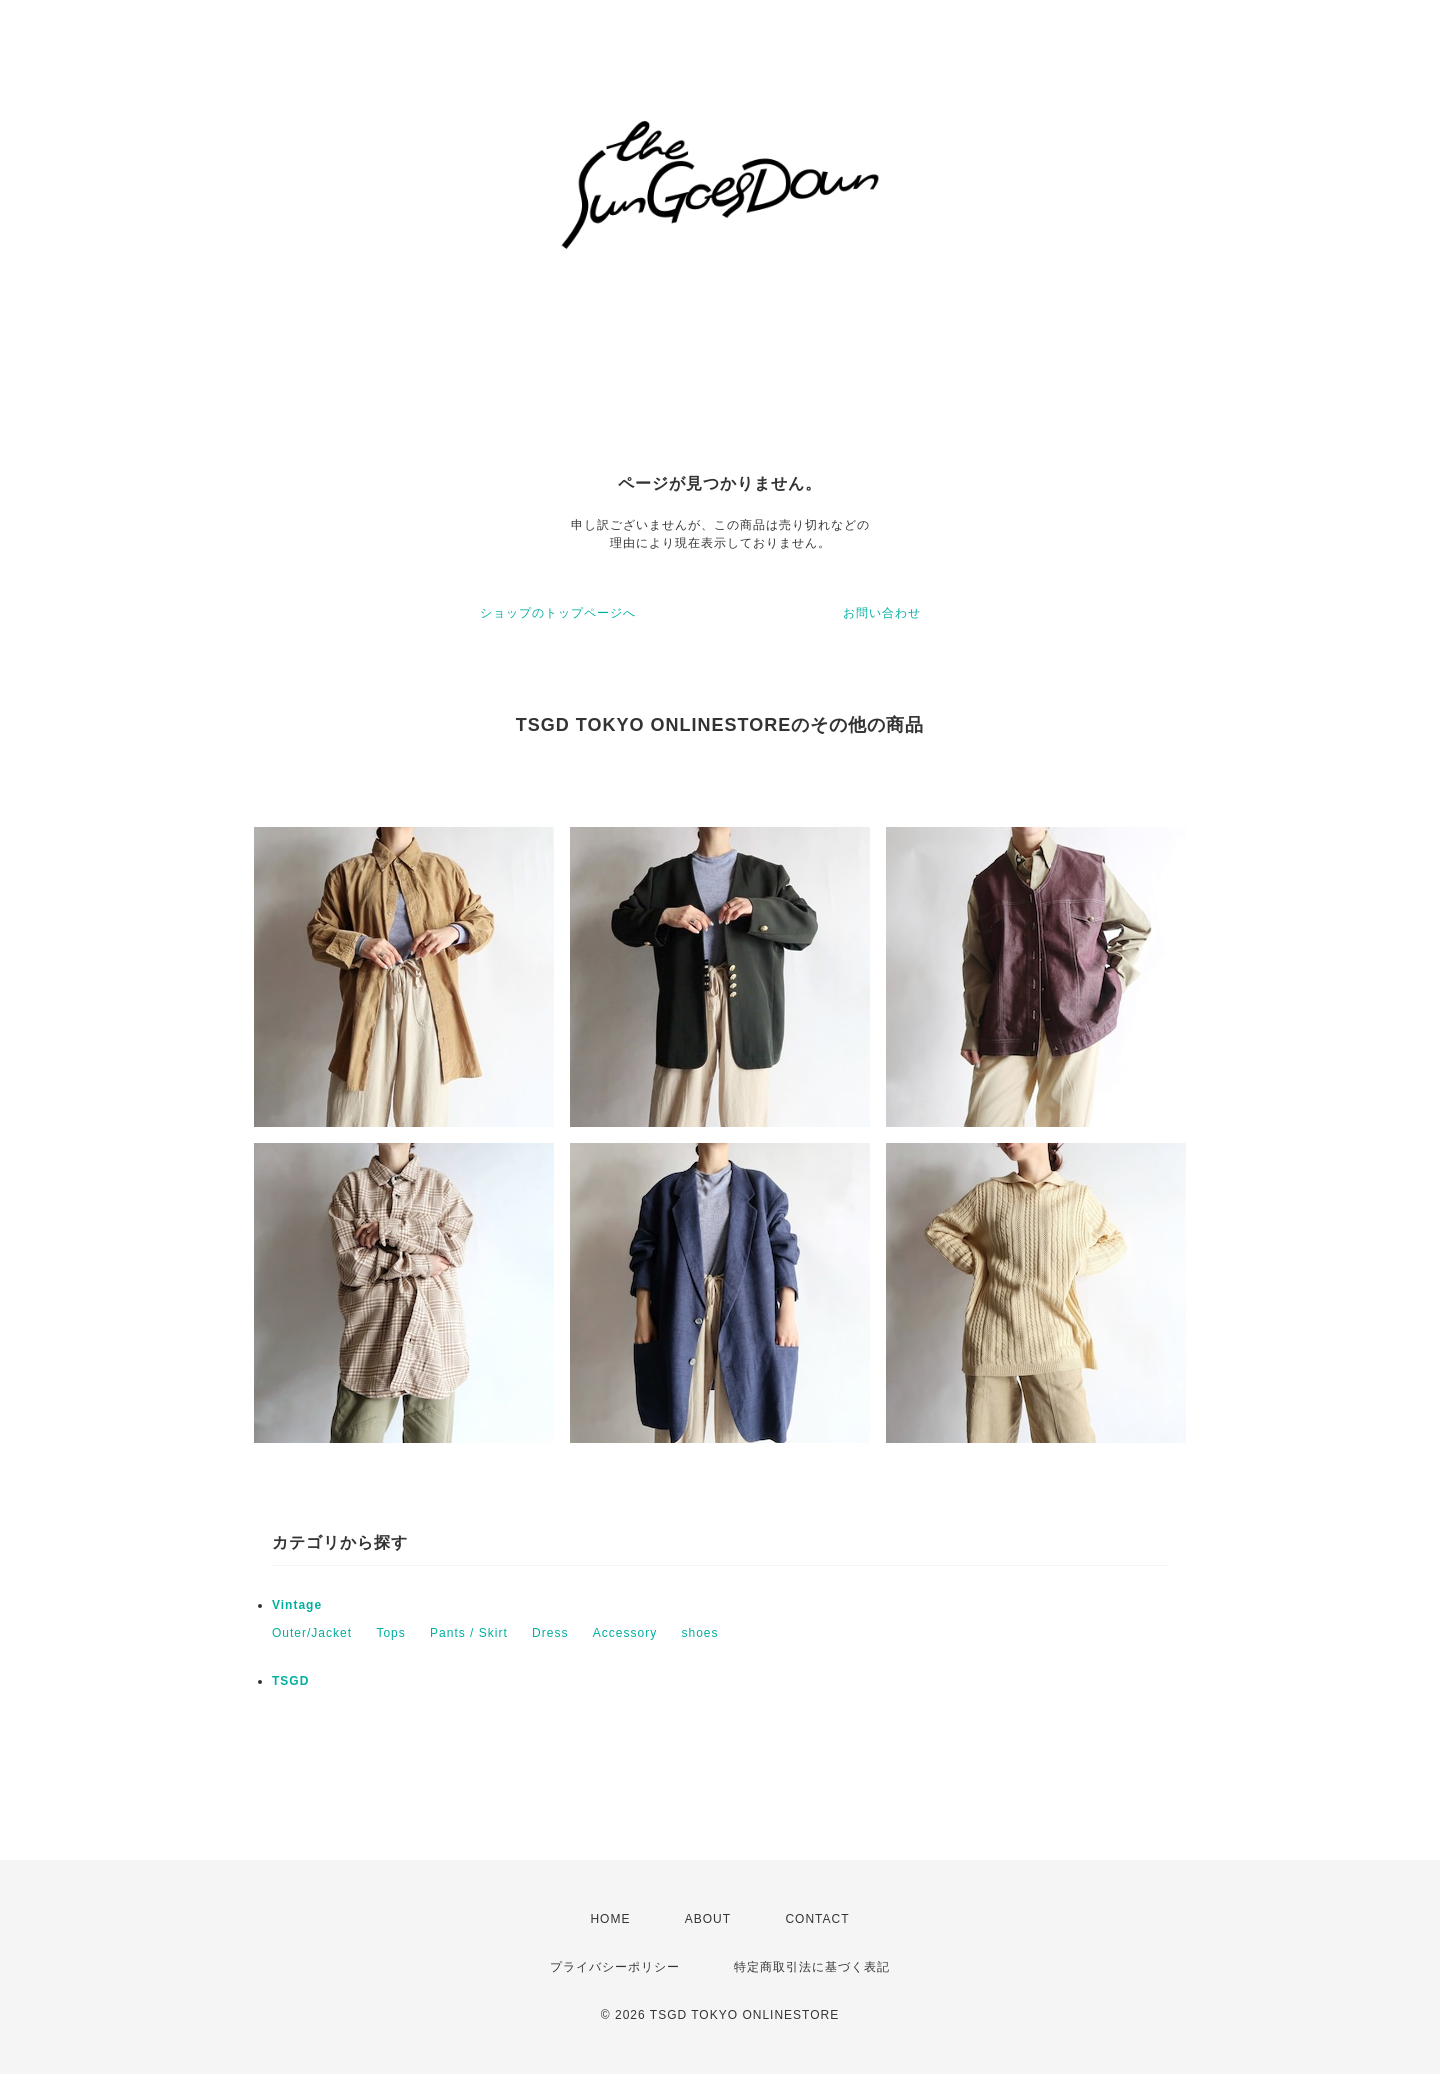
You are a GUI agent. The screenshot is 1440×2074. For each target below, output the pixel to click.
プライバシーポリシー (615, 1967)
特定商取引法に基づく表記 (812, 1967)
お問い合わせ (882, 613)
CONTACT (817, 1919)
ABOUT (708, 1919)
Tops (390, 1633)
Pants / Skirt (469, 1633)
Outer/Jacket (312, 1633)
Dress (550, 1633)
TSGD (290, 1681)
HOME (610, 1919)
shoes (700, 1633)
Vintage (297, 1605)
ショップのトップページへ (558, 613)
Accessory (625, 1633)
